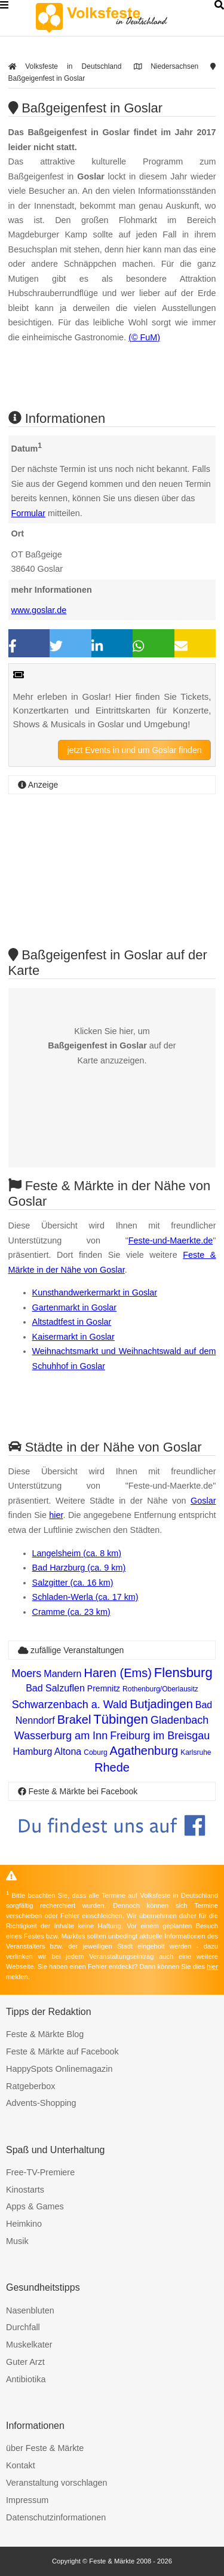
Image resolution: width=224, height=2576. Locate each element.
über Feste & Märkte (45, 2448)
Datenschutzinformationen (56, 2517)
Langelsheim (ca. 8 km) (77, 1553)
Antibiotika (25, 2379)
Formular (28, 513)
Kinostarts (25, 2189)
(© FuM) (144, 337)
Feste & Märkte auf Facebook (62, 2051)
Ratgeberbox (30, 2086)
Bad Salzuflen (55, 1688)
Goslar (203, 1500)
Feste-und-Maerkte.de (170, 1240)
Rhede (112, 1767)
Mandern (62, 1674)
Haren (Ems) (117, 1672)
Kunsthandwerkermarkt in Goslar (95, 1292)
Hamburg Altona (47, 1751)
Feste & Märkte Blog (45, 2034)
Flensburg (183, 1672)
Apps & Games (35, 2206)
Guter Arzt (25, 2362)
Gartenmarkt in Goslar (74, 1307)
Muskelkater (29, 2344)
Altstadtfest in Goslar (72, 1322)
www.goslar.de (39, 610)
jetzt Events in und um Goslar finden (134, 750)
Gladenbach (179, 1720)
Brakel (74, 1719)
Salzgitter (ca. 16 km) (72, 1582)
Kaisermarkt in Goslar (73, 1337)
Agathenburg (144, 1750)
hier (56, 1515)
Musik (17, 2241)
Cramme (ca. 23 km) (71, 1612)
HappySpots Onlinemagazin (59, 2069)
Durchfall (23, 2327)
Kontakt (20, 2465)
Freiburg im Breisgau (160, 1736)
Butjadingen (161, 1704)
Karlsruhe (195, 1752)
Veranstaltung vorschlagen (57, 2482)
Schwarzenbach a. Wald (69, 1705)
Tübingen (120, 1719)
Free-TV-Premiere (40, 2172)
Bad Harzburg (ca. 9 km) (79, 1567)
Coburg (95, 1752)
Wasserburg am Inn (61, 1736)
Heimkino (24, 2224)
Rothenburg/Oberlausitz (160, 1689)
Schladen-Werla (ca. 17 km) (85, 1597)
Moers (26, 1673)
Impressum (27, 2500)
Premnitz (103, 1688)
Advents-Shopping (41, 2103)
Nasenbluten (30, 2310)
